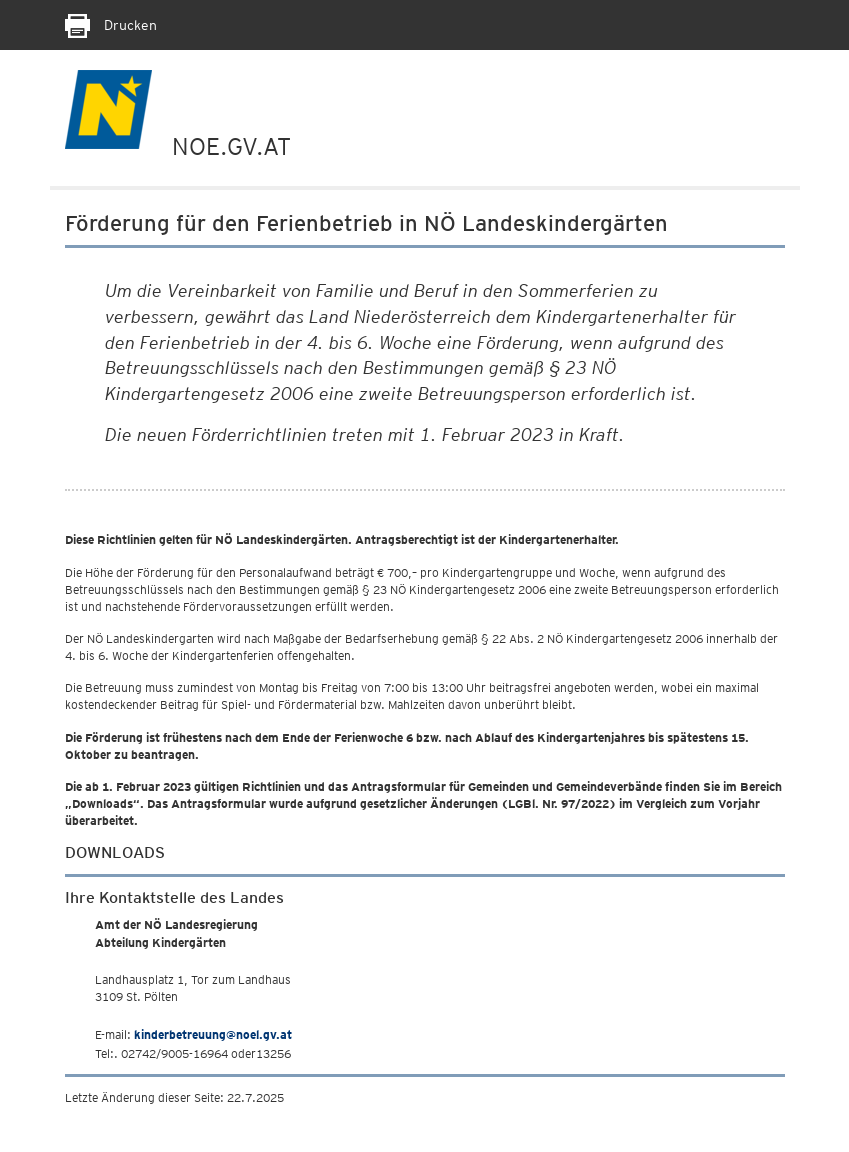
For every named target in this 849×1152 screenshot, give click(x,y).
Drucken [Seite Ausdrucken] (111, 25)
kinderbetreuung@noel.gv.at (213, 1034)
